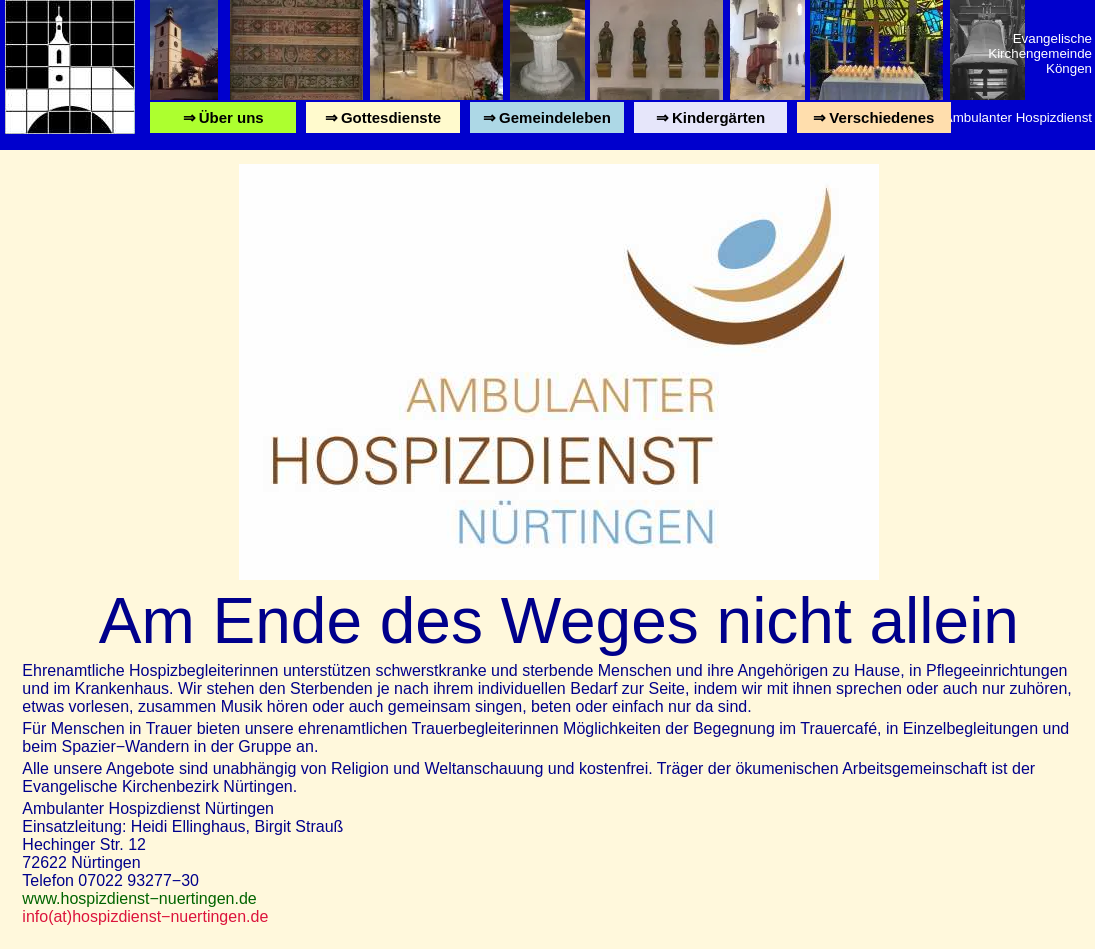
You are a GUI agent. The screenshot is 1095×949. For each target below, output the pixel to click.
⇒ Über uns (223, 121)
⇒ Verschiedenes (874, 121)
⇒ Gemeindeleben (547, 121)
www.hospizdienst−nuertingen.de (139, 898)
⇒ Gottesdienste (382, 121)
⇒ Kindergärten (710, 121)
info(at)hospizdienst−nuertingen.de (145, 916)
